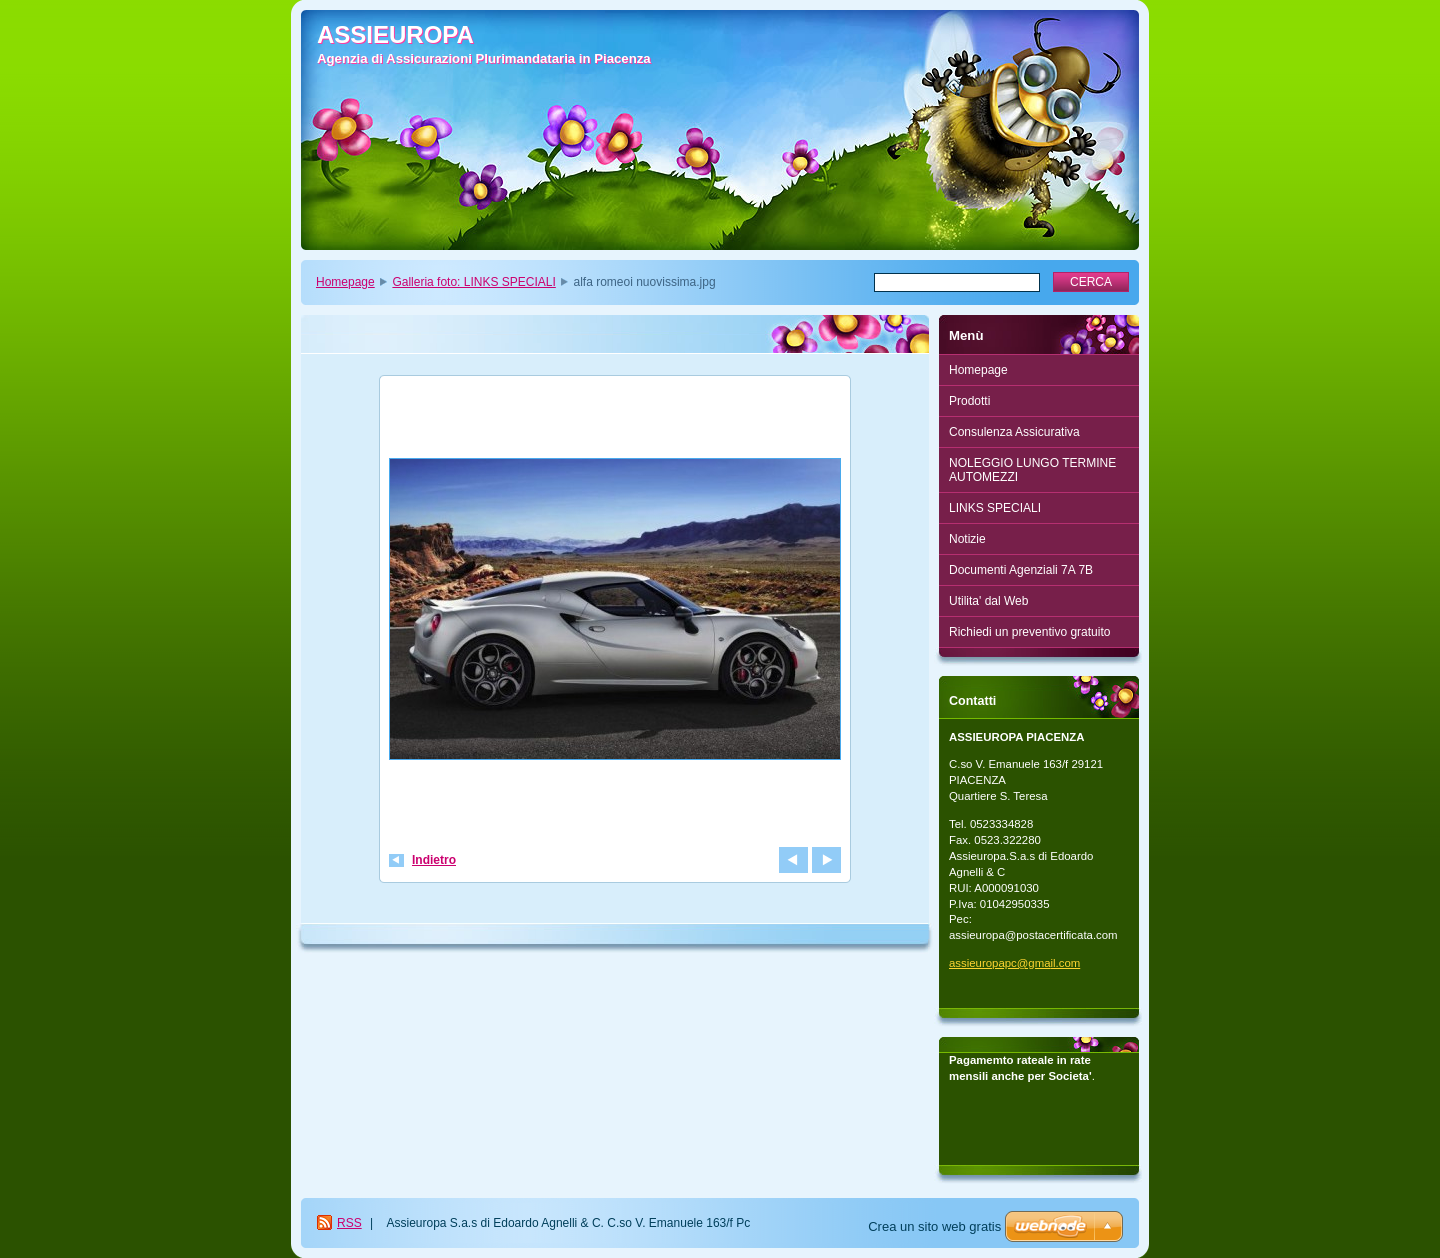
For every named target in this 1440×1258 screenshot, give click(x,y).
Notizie (967, 539)
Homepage (345, 282)
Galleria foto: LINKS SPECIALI (473, 282)
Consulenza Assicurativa (1014, 432)
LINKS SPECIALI (995, 508)
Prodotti (969, 401)
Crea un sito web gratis (934, 1226)
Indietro (434, 860)
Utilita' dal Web (988, 601)
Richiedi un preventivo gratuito (1029, 632)
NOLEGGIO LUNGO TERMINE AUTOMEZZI (1032, 470)
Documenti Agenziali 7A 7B (1021, 570)
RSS (349, 1223)
